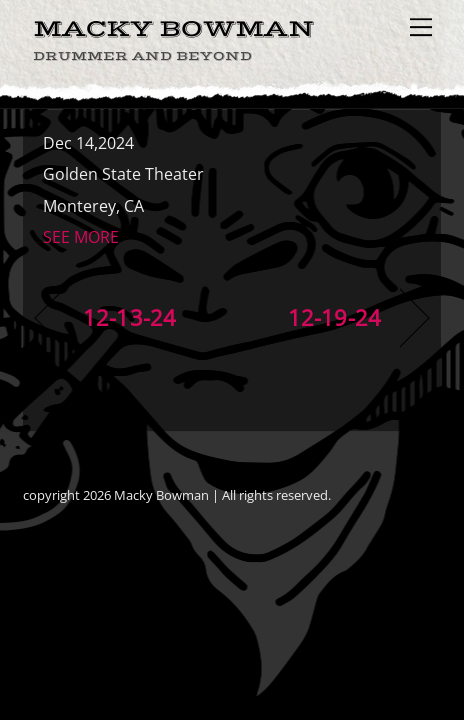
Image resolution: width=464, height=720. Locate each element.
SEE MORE (81, 237)
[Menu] (421, 27)
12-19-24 (334, 318)
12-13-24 (129, 318)
